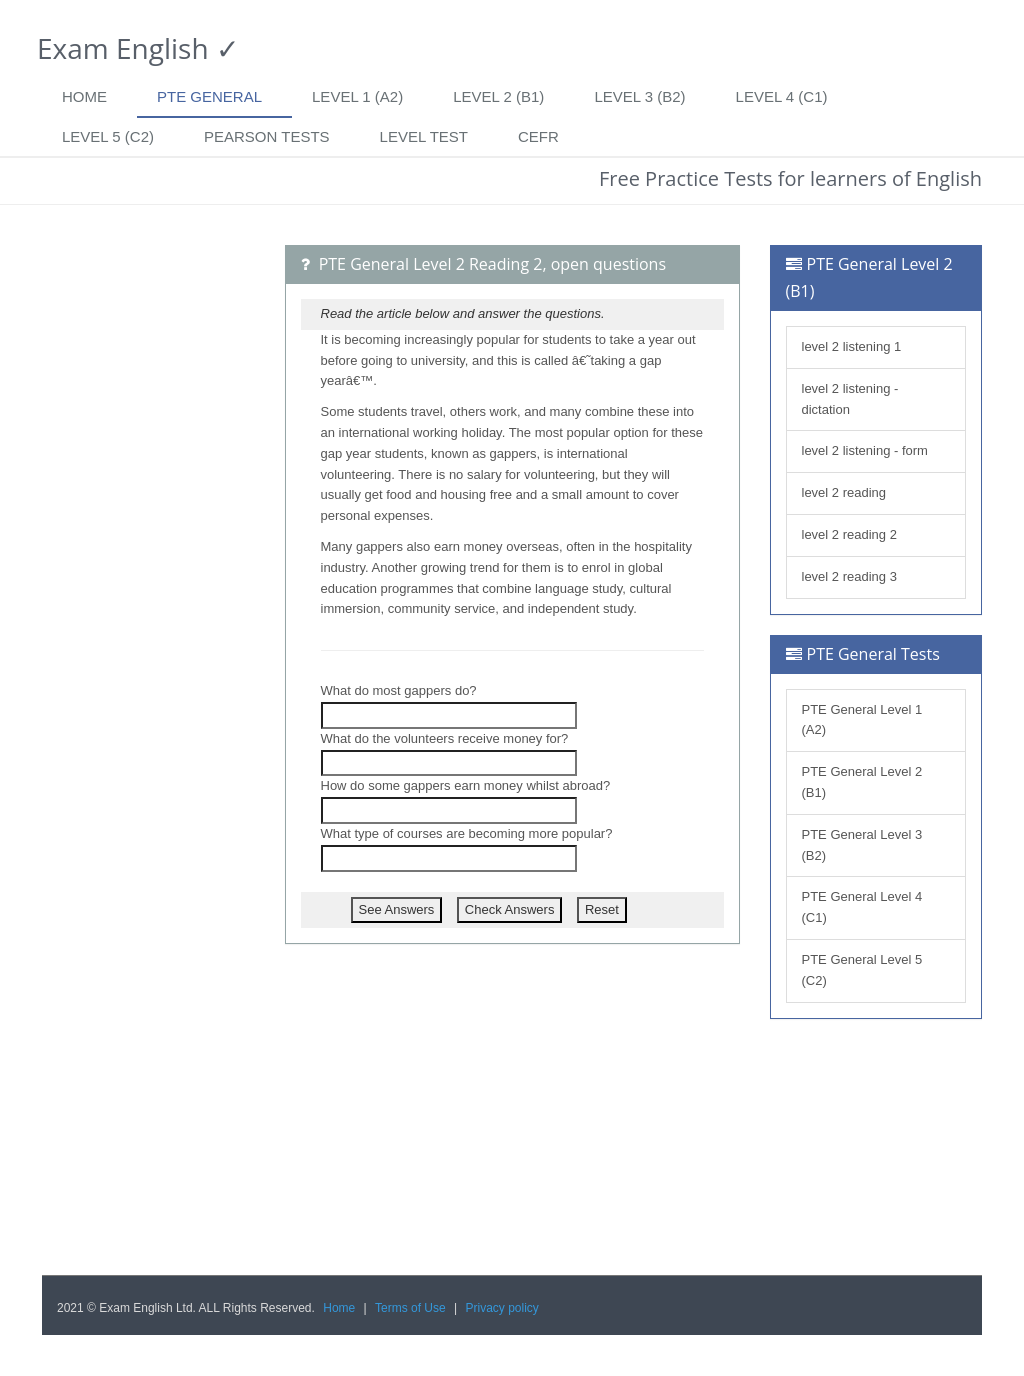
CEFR (538, 136)
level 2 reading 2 (849, 534)
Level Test (424, 136)
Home (84, 96)
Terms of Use (410, 1308)
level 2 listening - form (865, 450)
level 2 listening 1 (852, 346)
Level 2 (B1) (498, 96)
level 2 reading (844, 492)
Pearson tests (267, 136)
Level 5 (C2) (108, 136)
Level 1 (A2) (357, 96)
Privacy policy (502, 1308)
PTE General (209, 96)
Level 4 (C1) (782, 96)
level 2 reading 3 (849, 576)
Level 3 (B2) (639, 96)
